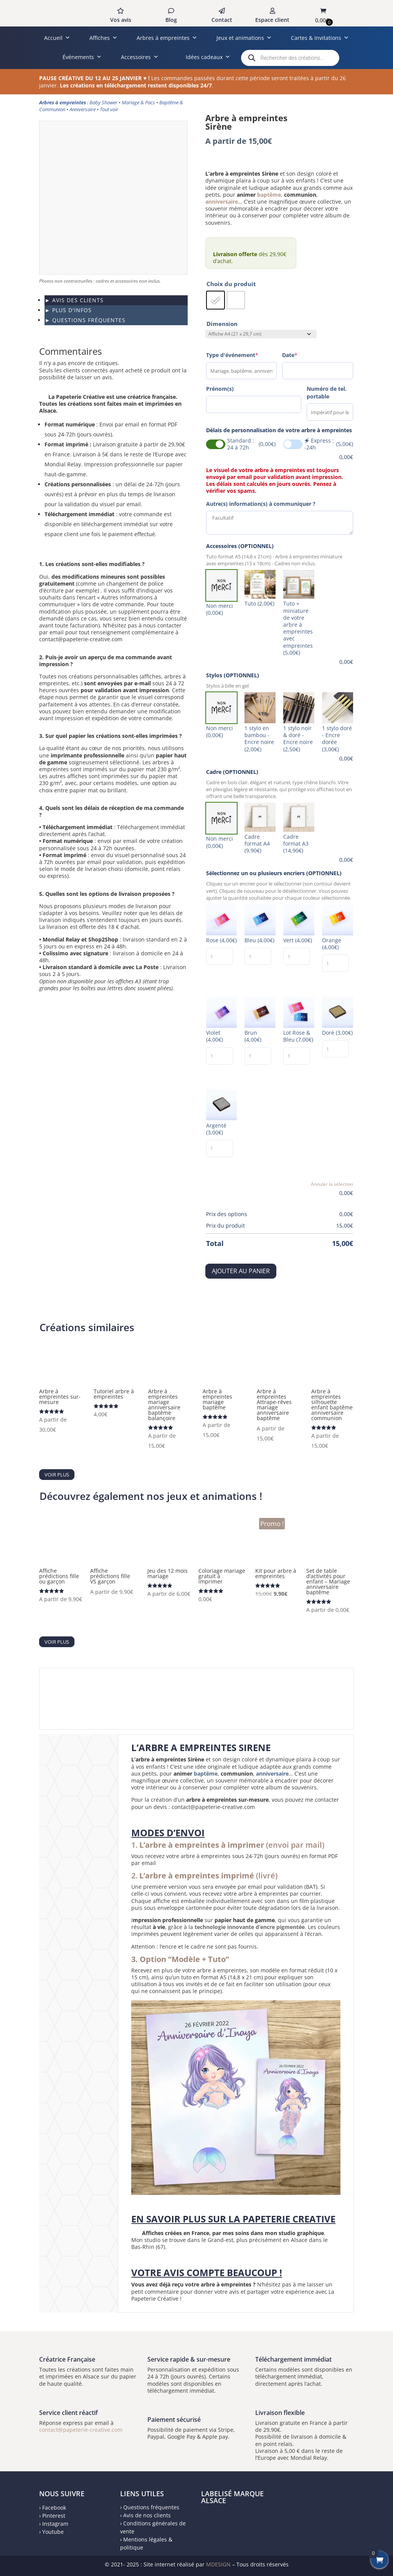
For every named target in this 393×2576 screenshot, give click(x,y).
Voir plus (57, 1474)
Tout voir (109, 109)
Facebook (54, 2507)
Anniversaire (82, 109)
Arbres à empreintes (167, 38)
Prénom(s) (220, 388)
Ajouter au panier (241, 1271)
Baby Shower (103, 102)
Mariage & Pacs (138, 102)
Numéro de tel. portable (327, 392)
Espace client (272, 19)
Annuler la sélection (332, 1184)
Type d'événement (232, 355)
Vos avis (120, 19)
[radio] (215, 300)
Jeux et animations (244, 38)
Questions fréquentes (151, 2507)
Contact (221, 19)
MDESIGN (218, 2564)
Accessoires (140, 57)
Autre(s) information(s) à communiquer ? (260, 503)
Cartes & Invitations (320, 38)
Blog (171, 19)
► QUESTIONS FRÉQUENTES (85, 320)
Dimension (222, 324)
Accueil (57, 38)
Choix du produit (231, 284)
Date (289, 355)
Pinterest (53, 2515)
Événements (82, 57)
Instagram (55, 2523)
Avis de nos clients (147, 2515)
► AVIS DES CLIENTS (74, 300)
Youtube (53, 2531)
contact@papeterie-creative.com (80, 2429)
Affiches (103, 38)
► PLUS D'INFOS (68, 310)
